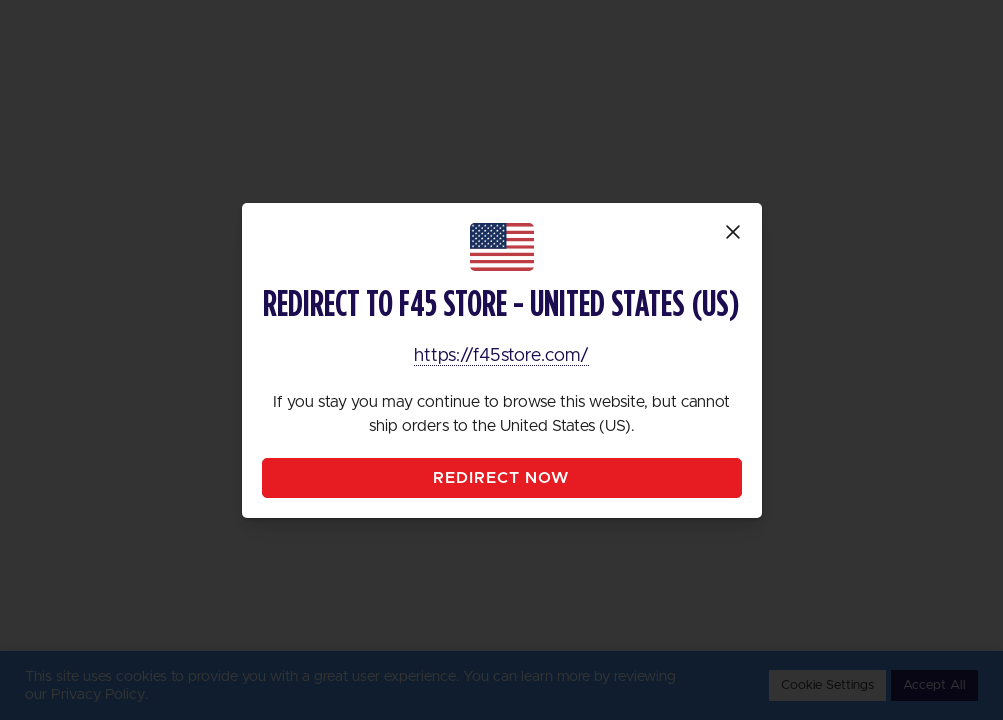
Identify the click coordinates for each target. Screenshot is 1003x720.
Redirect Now (501, 478)
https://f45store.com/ (501, 356)
